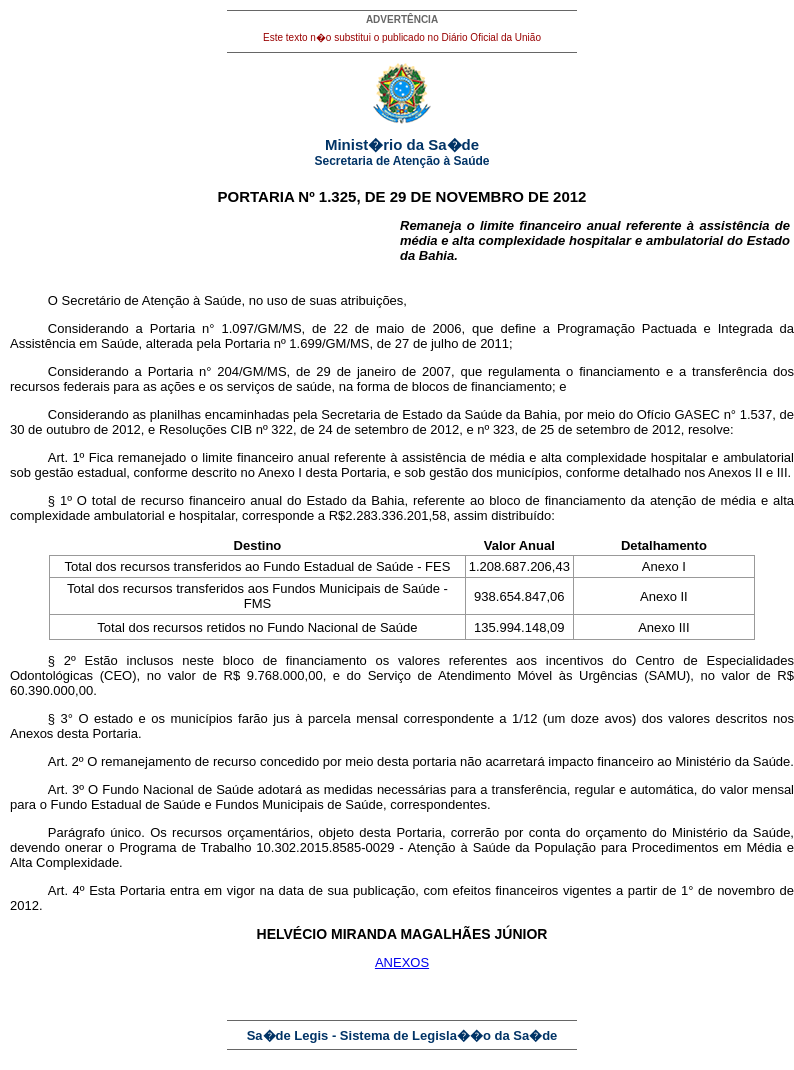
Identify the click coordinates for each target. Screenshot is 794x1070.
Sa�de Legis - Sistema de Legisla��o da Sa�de (402, 1035)
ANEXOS (402, 962)
